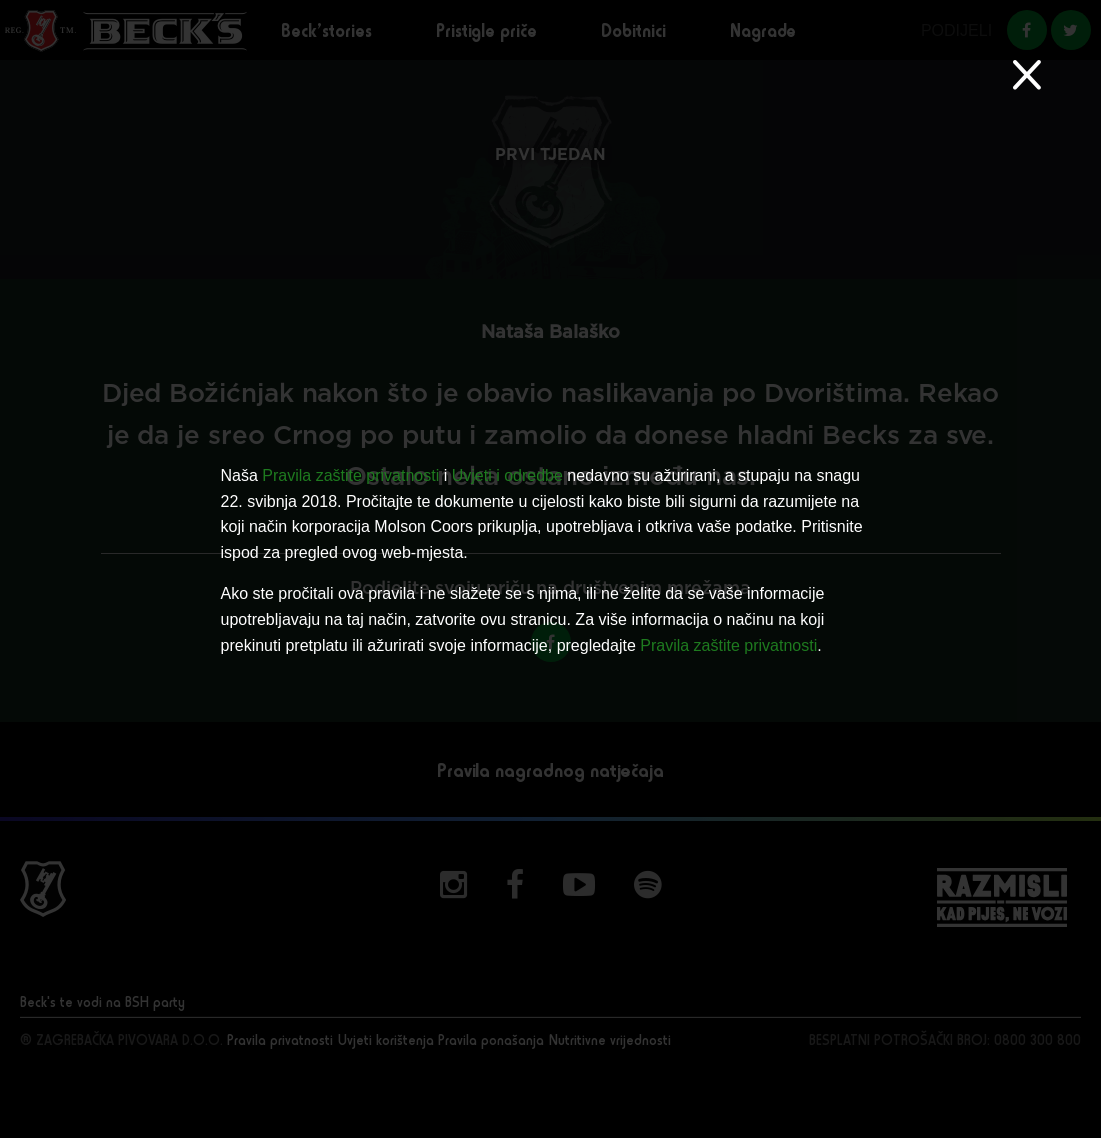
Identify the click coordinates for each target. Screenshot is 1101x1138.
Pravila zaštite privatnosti (350, 475)
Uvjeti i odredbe (507, 475)
